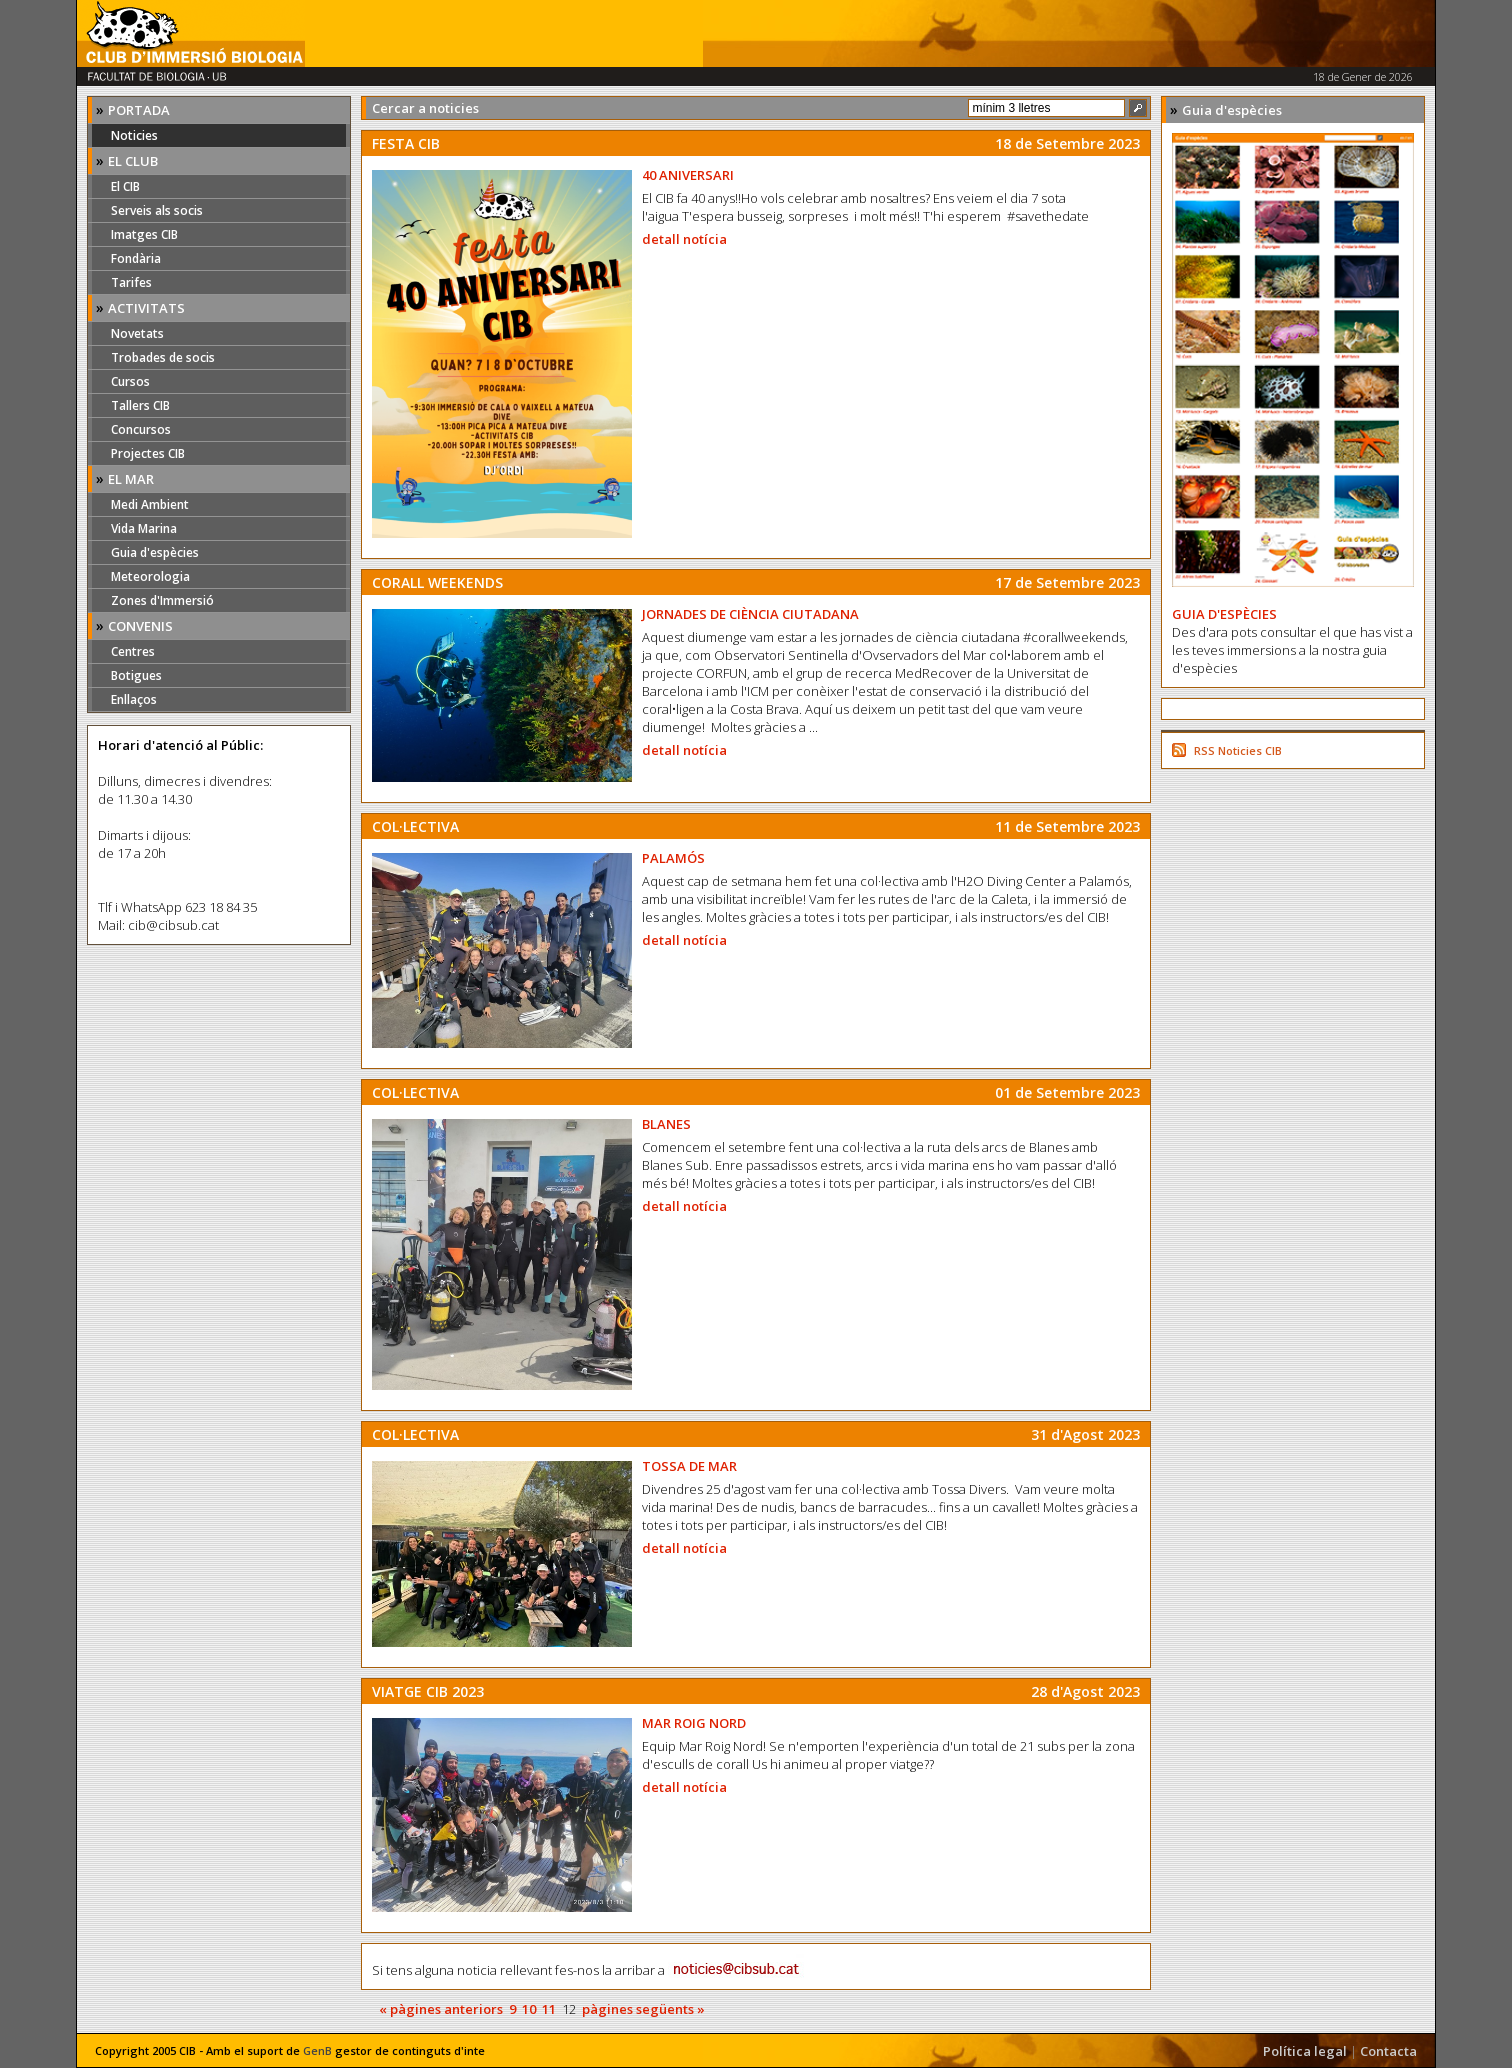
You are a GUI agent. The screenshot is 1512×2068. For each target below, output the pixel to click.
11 (549, 2009)
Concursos (141, 429)
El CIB (125, 186)
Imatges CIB (144, 234)
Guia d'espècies (155, 552)
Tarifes (131, 282)
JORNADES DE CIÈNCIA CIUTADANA (750, 614)
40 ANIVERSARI (688, 175)
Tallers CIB (140, 405)
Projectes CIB (148, 453)
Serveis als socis (157, 210)
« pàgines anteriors (441, 2009)
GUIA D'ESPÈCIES (1224, 614)
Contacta (1388, 2051)
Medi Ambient (150, 504)
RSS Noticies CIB (1238, 750)
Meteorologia (150, 576)
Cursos (130, 381)
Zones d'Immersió (162, 600)
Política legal (1305, 2051)
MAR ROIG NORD (694, 1723)
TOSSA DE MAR (689, 1466)
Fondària (136, 258)
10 (529, 2009)
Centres (133, 651)
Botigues (136, 675)
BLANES (666, 1124)
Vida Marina (144, 528)
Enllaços (134, 699)
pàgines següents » (643, 2009)
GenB (317, 2050)
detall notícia (684, 239)
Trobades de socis (163, 357)
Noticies (134, 135)
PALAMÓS (673, 858)
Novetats (137, 333)
